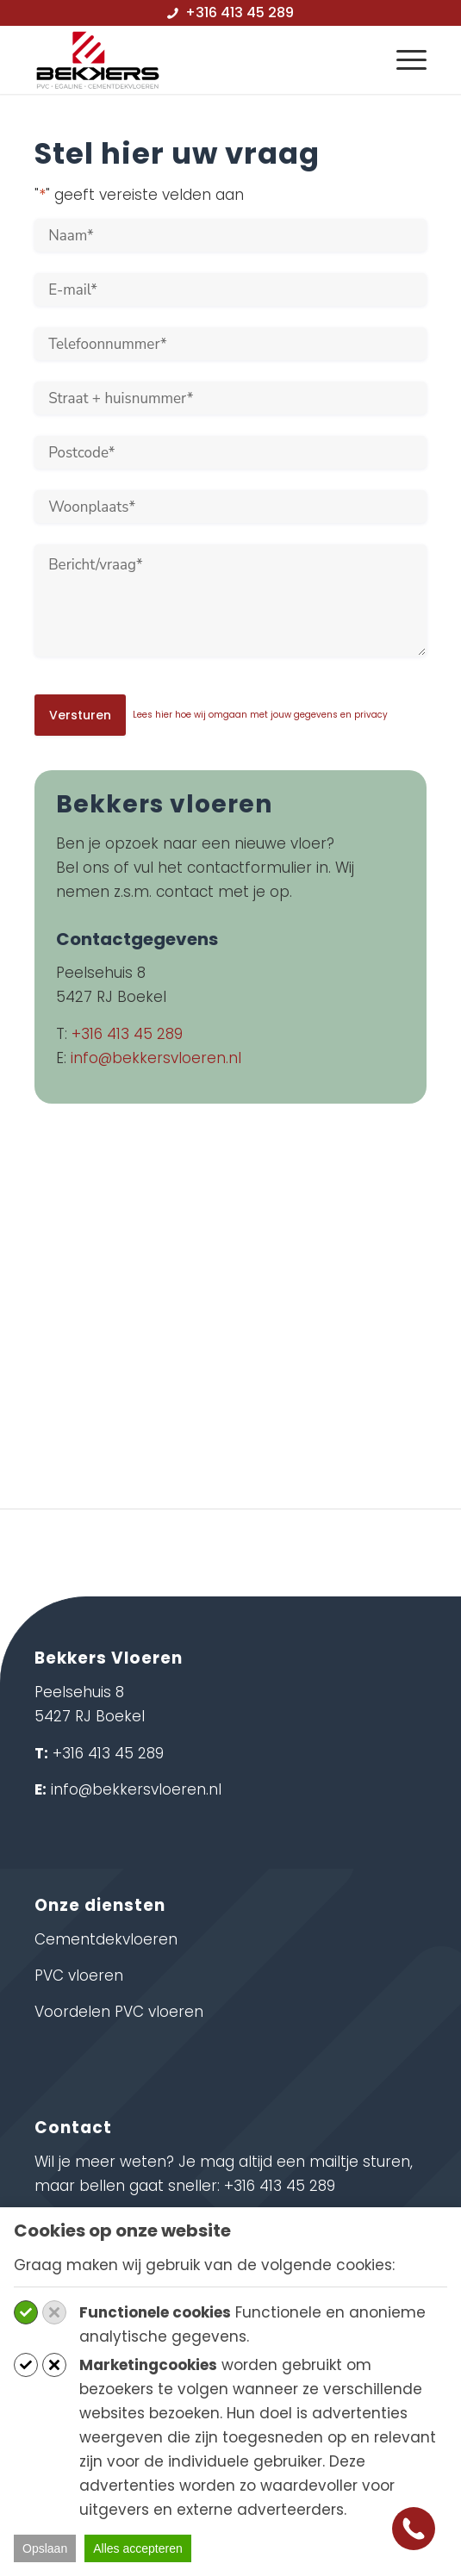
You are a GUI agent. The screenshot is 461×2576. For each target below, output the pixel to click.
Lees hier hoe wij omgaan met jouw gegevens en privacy (260, 714)
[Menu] (403, 59)
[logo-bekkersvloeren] (191, 59)
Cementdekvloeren (106, 1939)
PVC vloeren (78, 1975)
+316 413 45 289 (127, 1034)
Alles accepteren (138, 2548)
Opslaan (44, 2548)
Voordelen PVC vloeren (118, 2011)
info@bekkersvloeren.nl (156, 1058)
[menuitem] (403, 59)
